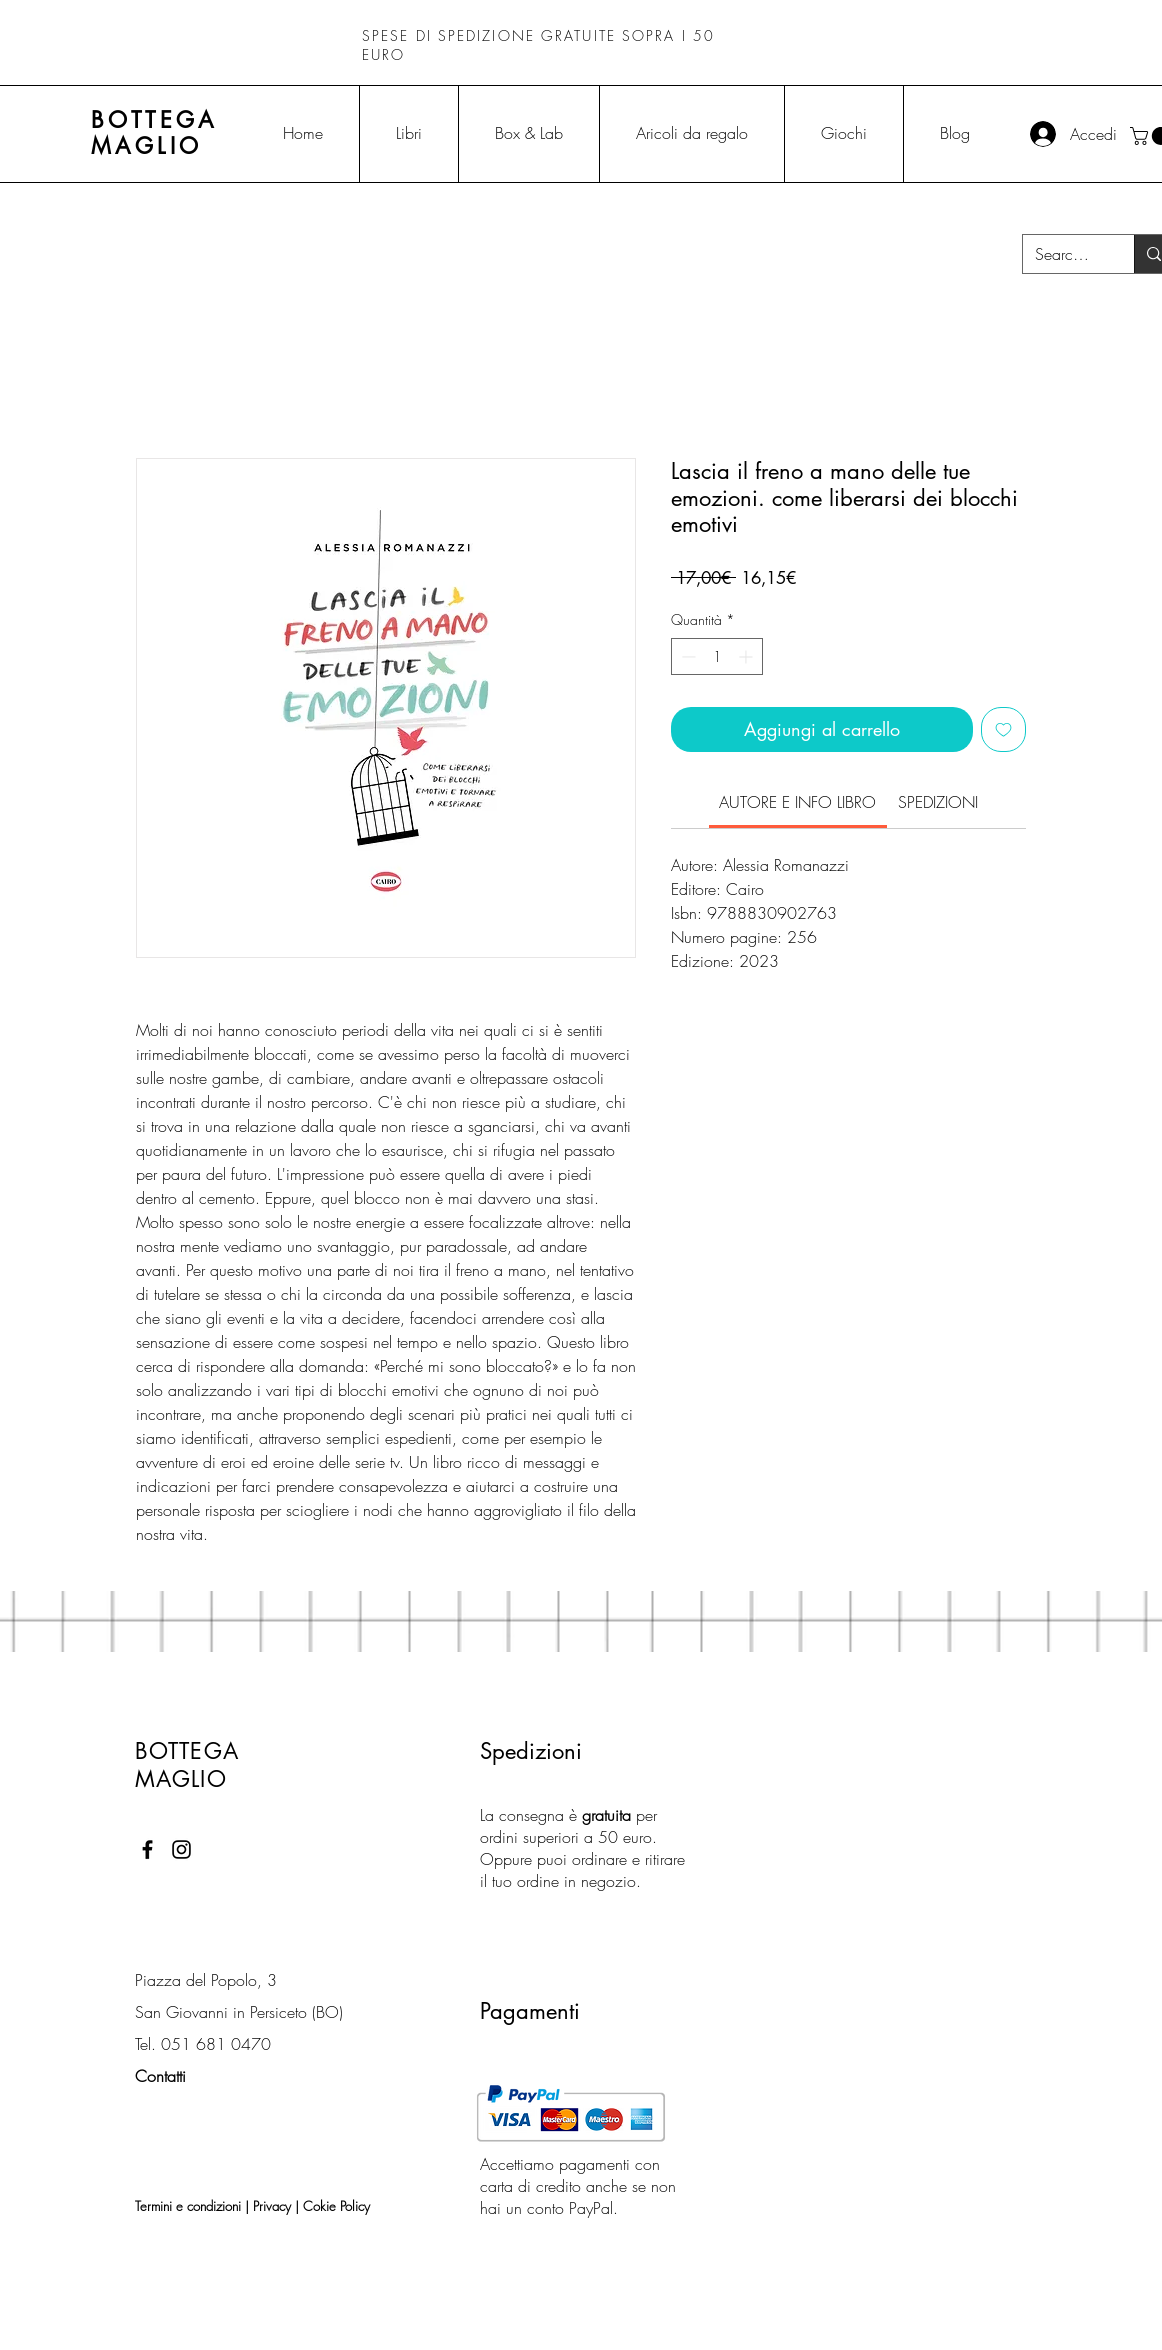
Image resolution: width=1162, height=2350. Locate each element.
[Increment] (747, 656)
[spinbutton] (717, 656)
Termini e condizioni (188, 2206)
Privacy (272, 2206)
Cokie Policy (336, 2206)
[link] (797, 802)
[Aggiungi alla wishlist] (1003, 729)
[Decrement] (686, 656)
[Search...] (1063, 254)
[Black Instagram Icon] (181, 1849)
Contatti (160, 2076)
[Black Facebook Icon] (147, 1849)
